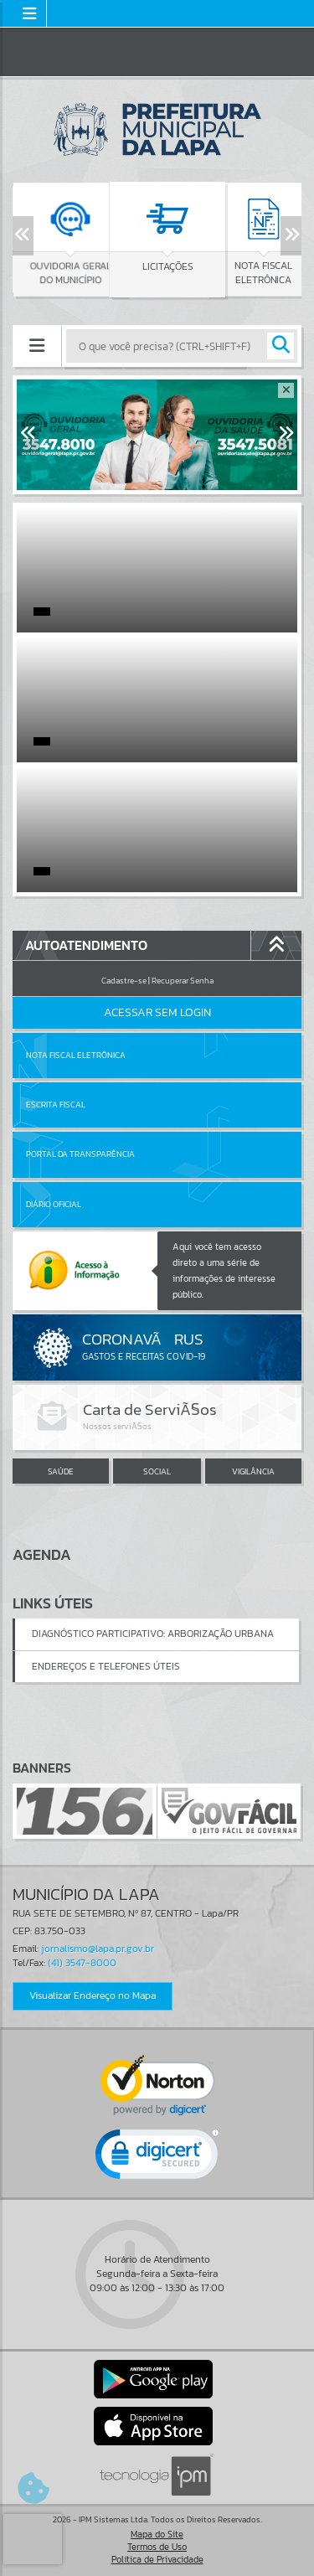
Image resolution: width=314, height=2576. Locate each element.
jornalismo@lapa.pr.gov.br (97, 1948)
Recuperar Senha (183, 980)
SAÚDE (61, 1471)
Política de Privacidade (157, 2559)
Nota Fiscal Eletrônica (76, 1055)
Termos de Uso (157, 2546)
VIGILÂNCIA (253, 1471)
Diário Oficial (53, 1204)
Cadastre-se (124, 980)
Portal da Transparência (80, 1154)
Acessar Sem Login (157, 1012)
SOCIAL (157, 1471)
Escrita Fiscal (55, 1104)
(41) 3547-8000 (82, 1962)
